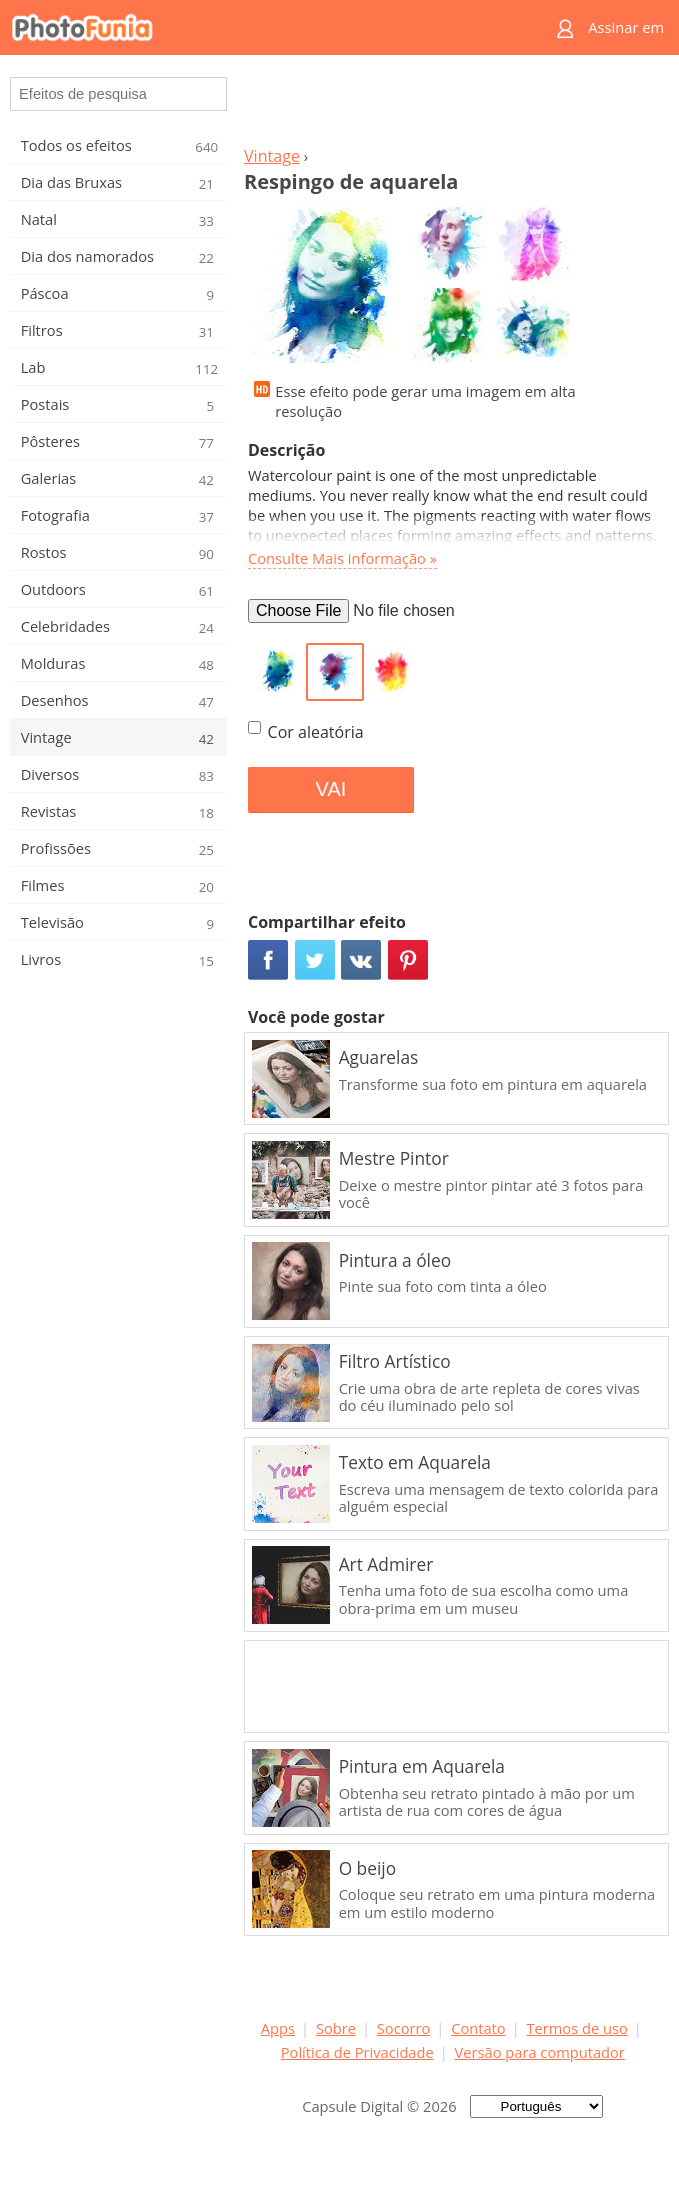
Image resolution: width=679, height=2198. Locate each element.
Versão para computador (540, 2052)
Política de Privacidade (357, 2052)
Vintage (272, 156)
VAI (331, 789)
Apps (278, 2028)
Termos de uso (577, 2028)
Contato (478, 2028)
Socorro (404, 2028)
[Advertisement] (453, 106)
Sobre (336, 2028)
